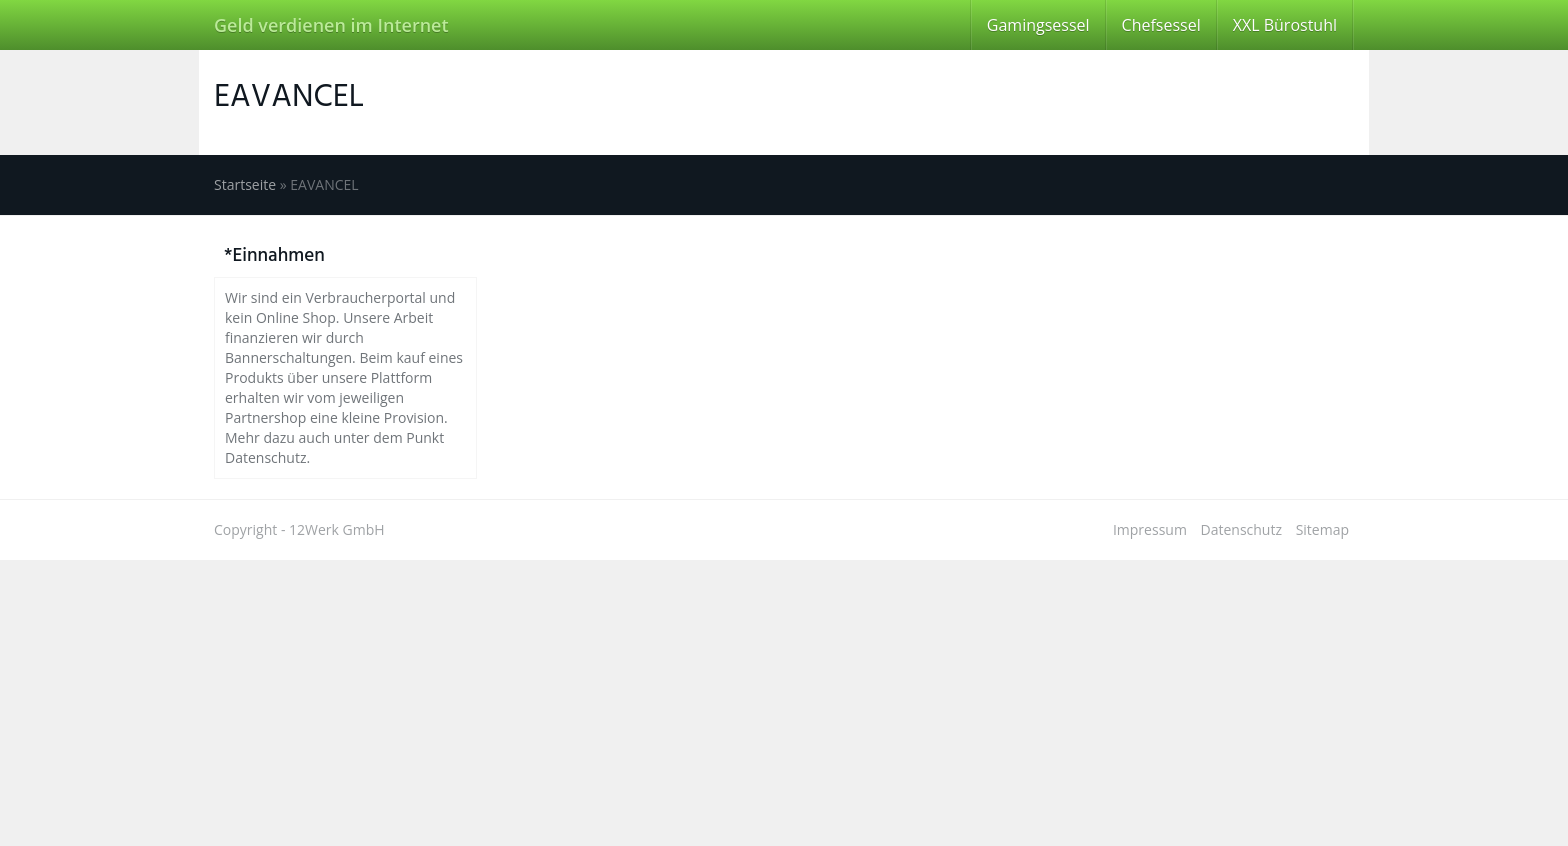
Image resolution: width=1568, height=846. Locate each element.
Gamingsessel (1038, 25)
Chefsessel (1161, 25)
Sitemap (1322, 529)
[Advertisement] (600, 700)
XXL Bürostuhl (1285, 25)
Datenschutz (1241, 529)
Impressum (1150, 529)
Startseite (245, 184)
